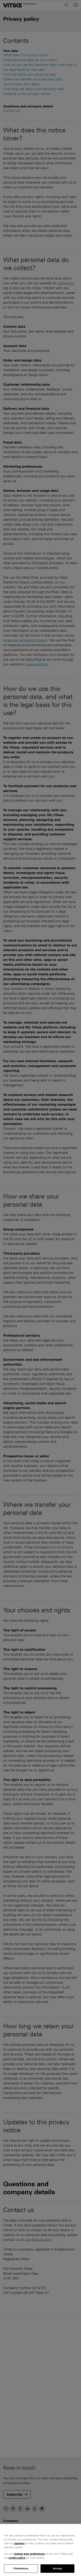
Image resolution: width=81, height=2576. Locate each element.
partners (19, 2543)
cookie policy (16, 2557)
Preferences (20, 2568)
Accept (57, 2568)
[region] (40, 2550)
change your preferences (29, 2553)
